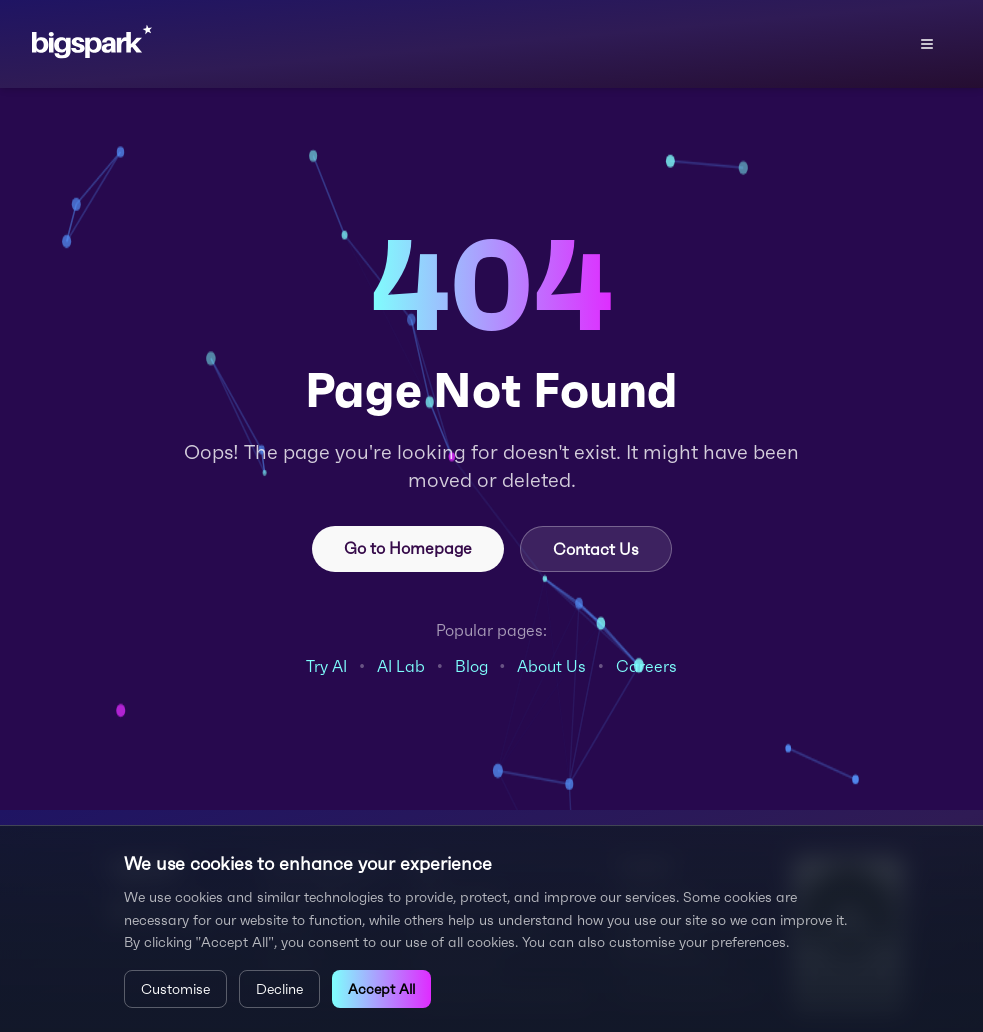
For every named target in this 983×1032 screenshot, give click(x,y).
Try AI (326, 666)
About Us (551, 666)
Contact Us (596, 549)
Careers (646, 666)
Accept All (381, 989)
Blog (471, 666)
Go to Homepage (408, 548)
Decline (279, 989)
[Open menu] (927, 44)
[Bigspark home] (130, 44)
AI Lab (401, 666)
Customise (175, 989)
